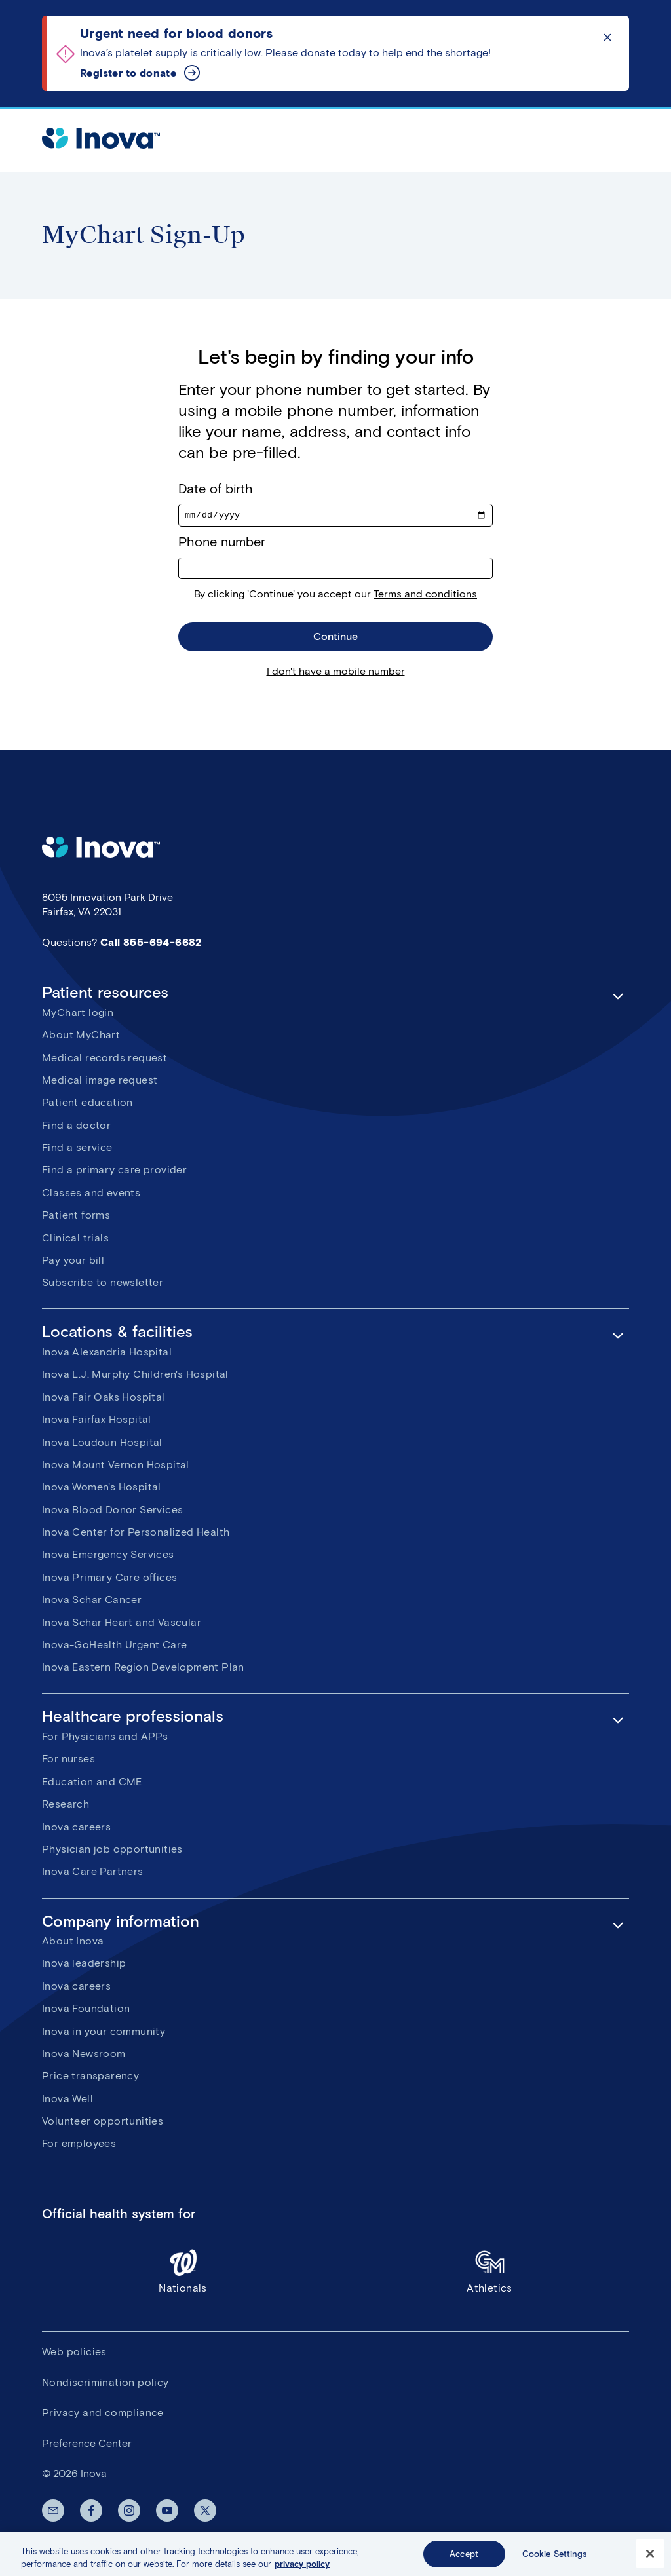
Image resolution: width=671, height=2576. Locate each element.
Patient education (87, 1104)
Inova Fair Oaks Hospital (103, 1398)
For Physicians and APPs (105, 1738)
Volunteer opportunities (102, 2123)
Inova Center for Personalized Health (135, 1534)
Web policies (74, 2353)
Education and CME (92, 1783)
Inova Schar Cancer (92, 1601)
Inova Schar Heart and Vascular (121, 1624)
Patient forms (76, 1217)
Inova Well (67, 2100)
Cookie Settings (554, 2561)
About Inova (73, 1943)
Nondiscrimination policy (105, 2383)
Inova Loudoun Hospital (102, 1443)
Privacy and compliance (103, 2414)
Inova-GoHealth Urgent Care (114, 1646)
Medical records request (104, 1059)
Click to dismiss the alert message (607, 37)
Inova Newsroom (84, 2055)
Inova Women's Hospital (101, 1489)
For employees (79, 2145)
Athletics (489, 2272)
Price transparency (90, 2078)
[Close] (650, 2561)
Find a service (77, 1149)
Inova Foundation (86, 2010)
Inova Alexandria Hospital (107, 1354)
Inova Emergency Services (108, 1556)
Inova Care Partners (93, 1873)
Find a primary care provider (114, 1171)
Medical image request (99, 1082)
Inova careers (76, 1828)
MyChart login (77, 1014)
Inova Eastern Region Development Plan (143, 1669)
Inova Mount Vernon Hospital (115, 1466)
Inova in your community (103, 2032)
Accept (464, 2561)
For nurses (68, 1760)
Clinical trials (75, 1239)
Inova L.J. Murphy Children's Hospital (135, 1376)
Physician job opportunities (112, 1851)
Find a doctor (76, 1126)
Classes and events (91, 1194)
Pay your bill (73, 1262)
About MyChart (81, 1037)
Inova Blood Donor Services (112, 1511)
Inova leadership (84, 1965)
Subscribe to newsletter (102, 1284)
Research (65, 1806)
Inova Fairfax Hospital (96, 1421)
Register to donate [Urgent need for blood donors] (128, 73)
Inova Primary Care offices (109, 1578)
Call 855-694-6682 (151, 944)
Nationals (183, 2272)
